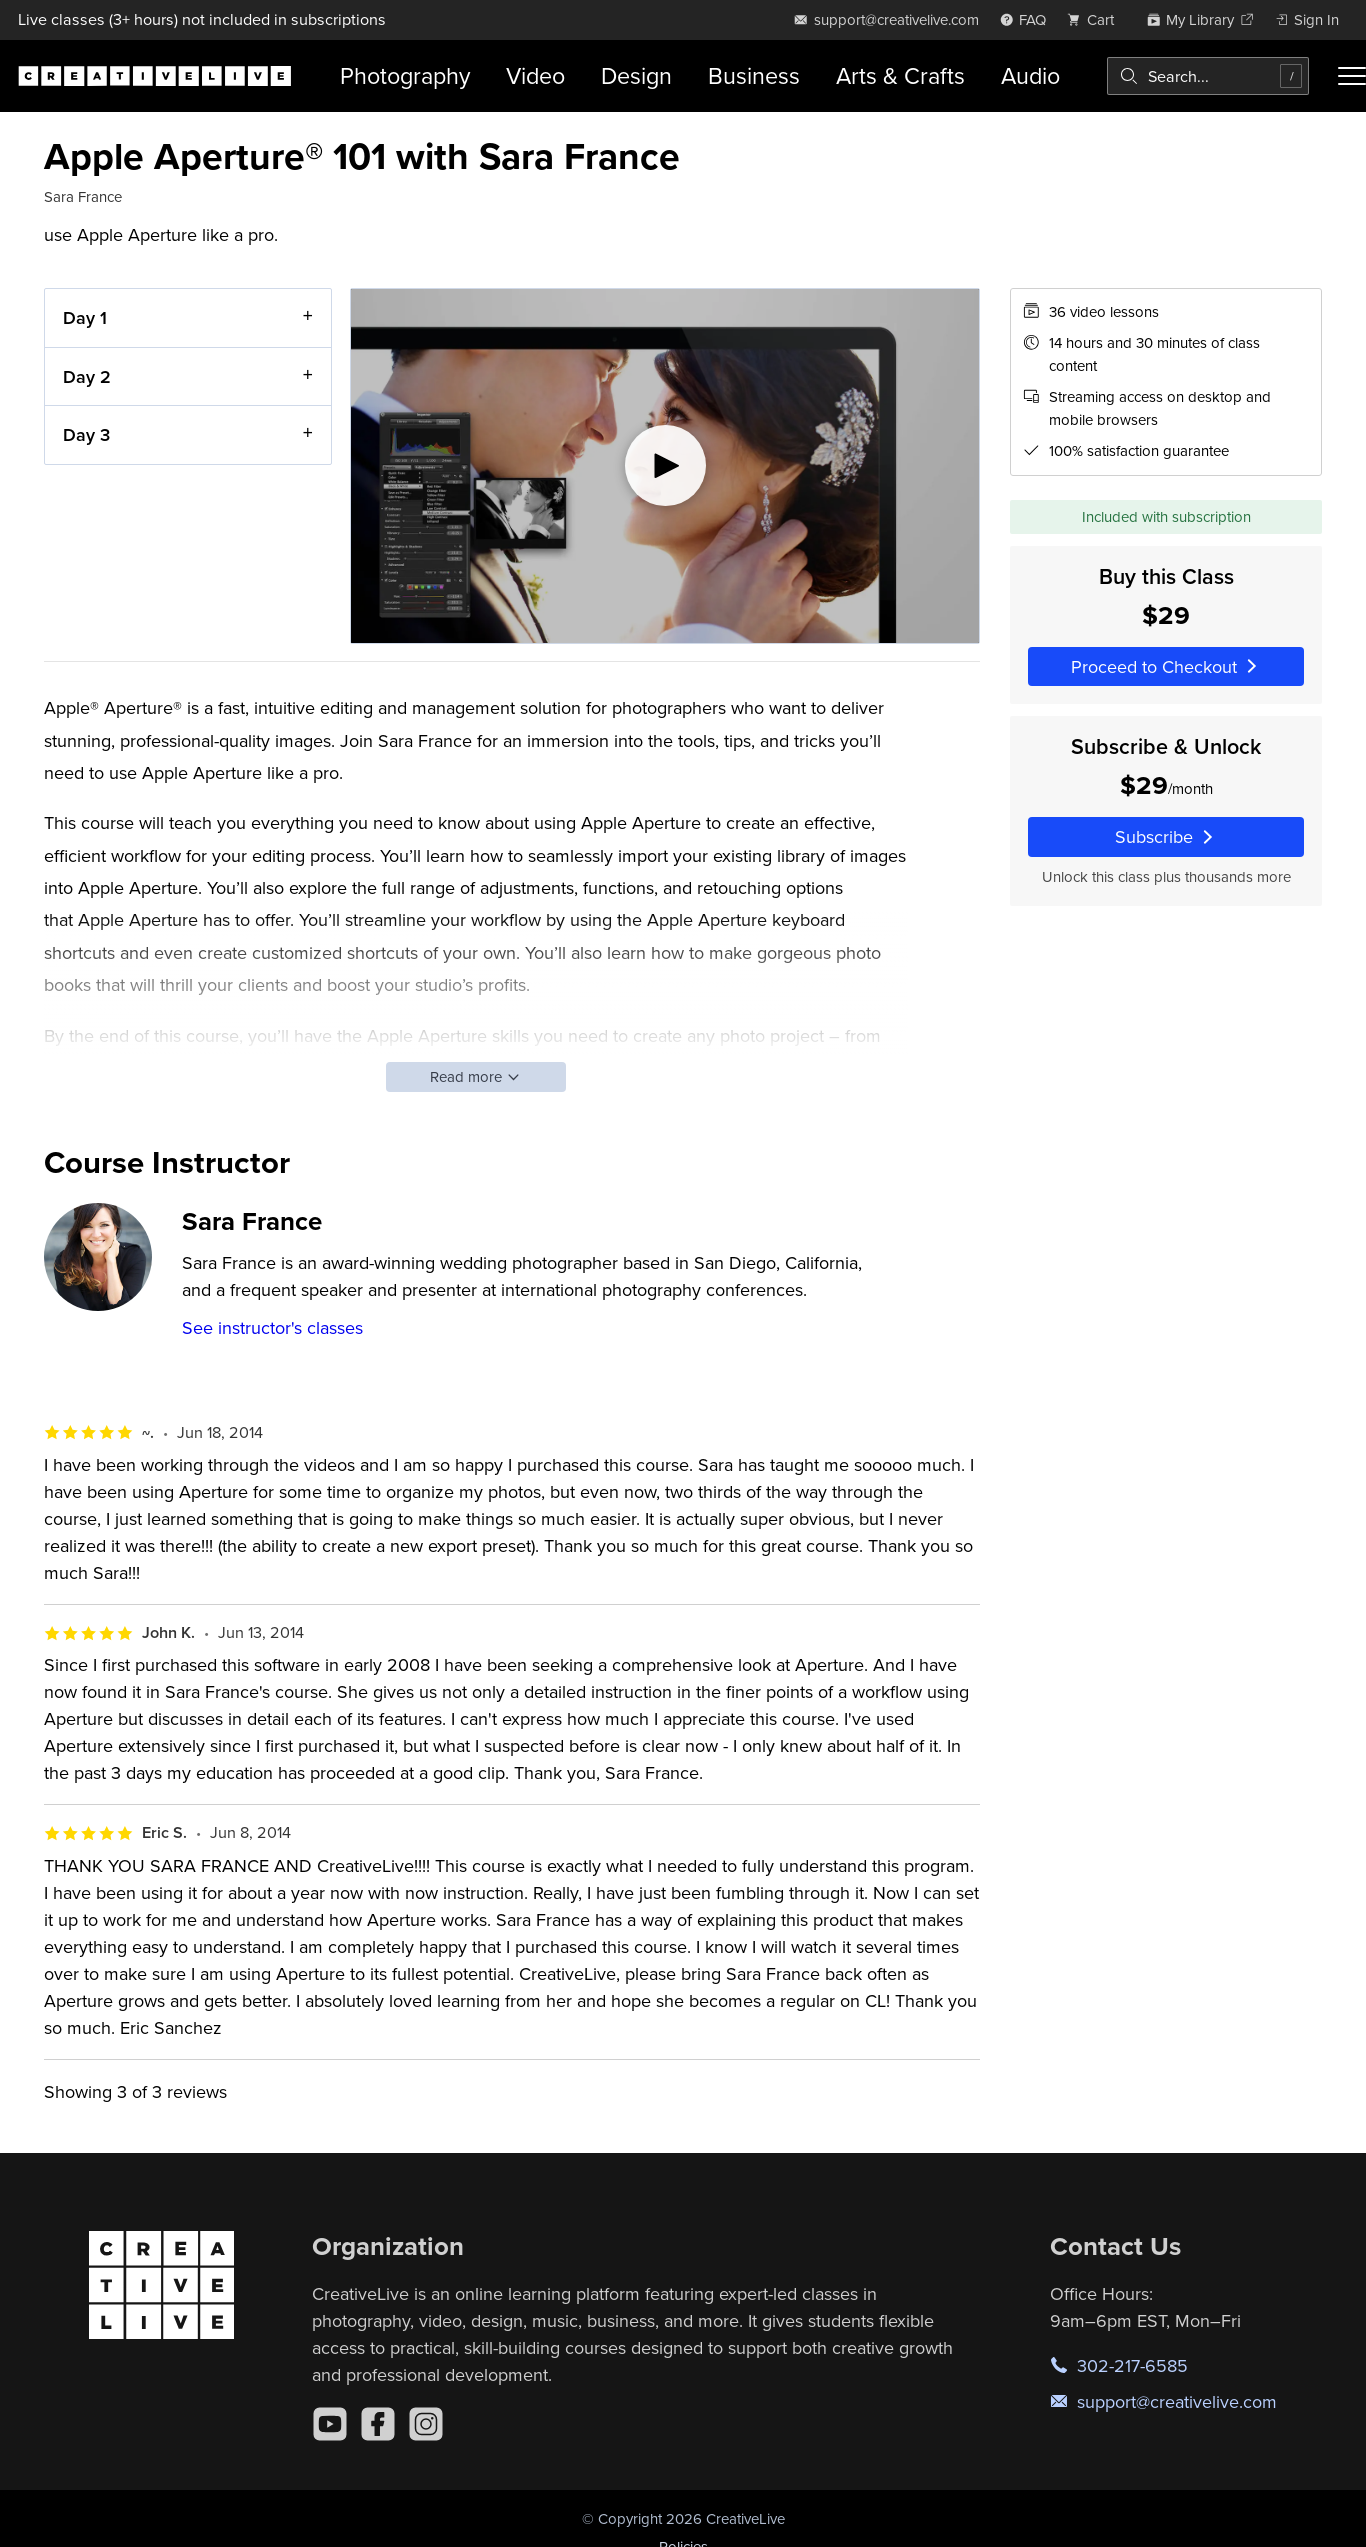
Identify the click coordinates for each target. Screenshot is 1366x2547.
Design (636, 75)
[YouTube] (330, 2424)
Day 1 (85, 317)
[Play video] (665, 466)
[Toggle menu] (1352, 76)
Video (535, 75)
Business (754, 75)
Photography (405, 75)
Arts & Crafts (900, 75)
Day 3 (86, 434)
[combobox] (1208, 76)
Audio (1030, 75)
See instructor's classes (272, 1327)
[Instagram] (426, 2424)
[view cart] (1096, 19)
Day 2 (87, 375)
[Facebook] (378, 2424)
